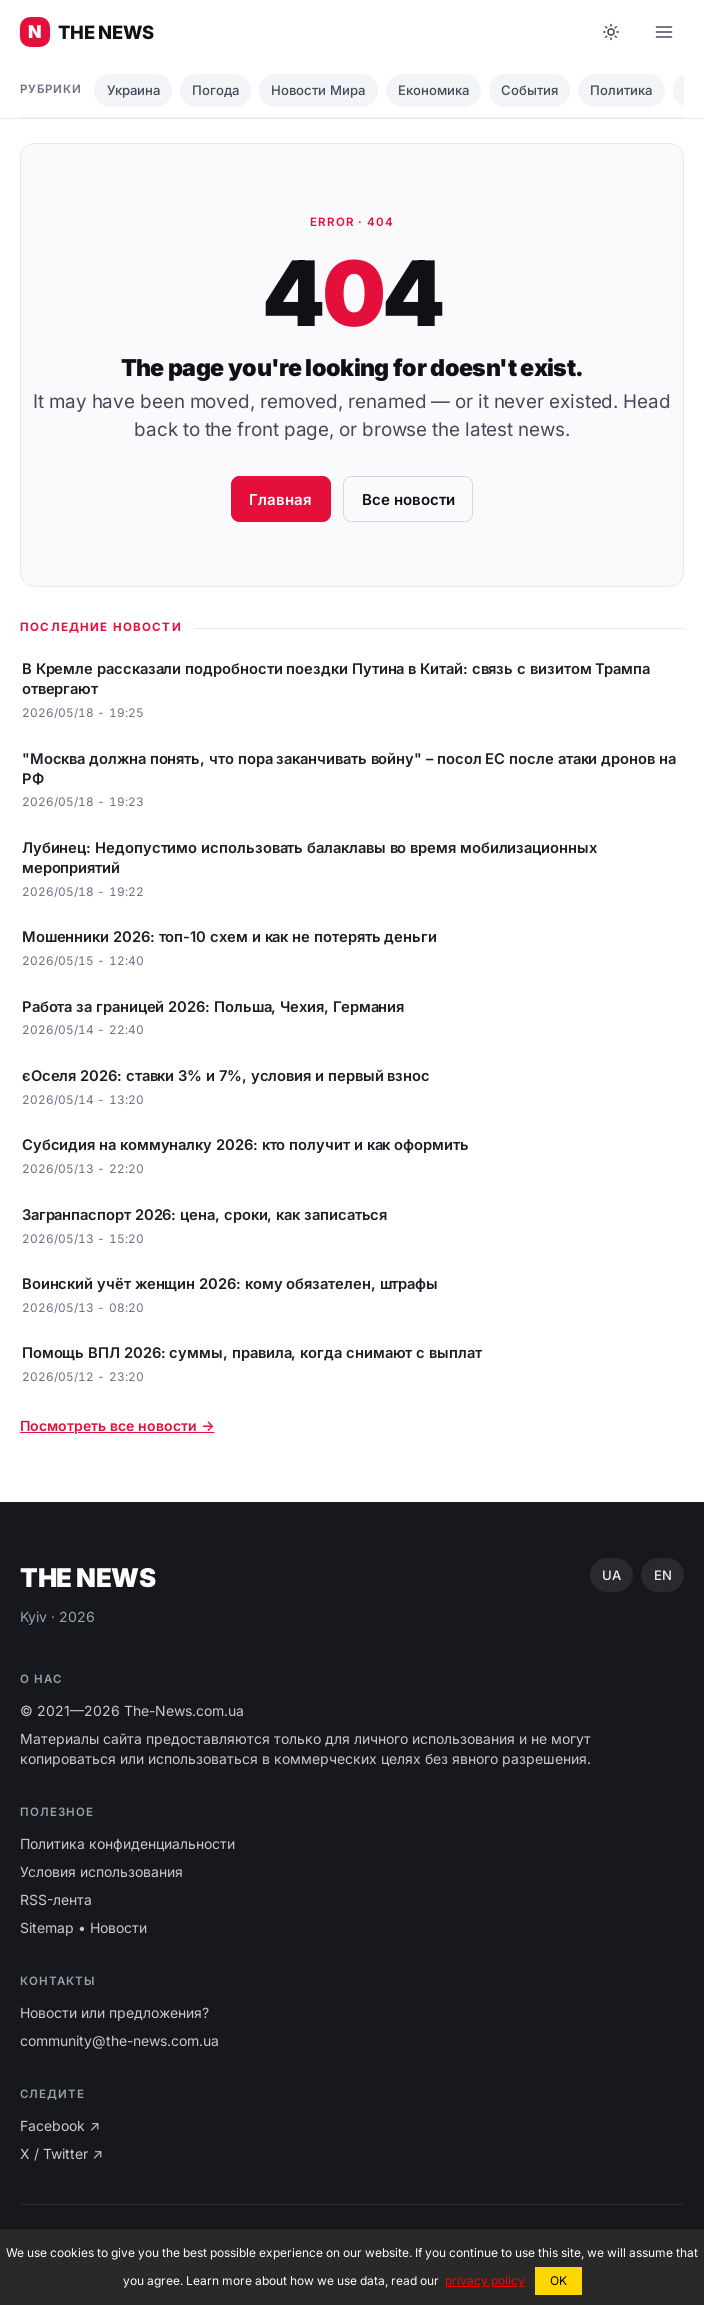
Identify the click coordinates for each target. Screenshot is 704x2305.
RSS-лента (56, 1899)
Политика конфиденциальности (127, 1843)
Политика (621, 90)
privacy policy (485, 2280)
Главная (280, 499)
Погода (215, 90)
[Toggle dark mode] (611, 32)
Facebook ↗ (60, 2125)
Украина (133, 90)
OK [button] (558, 2280)
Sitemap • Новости (83, 1927)
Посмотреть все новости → (117, 1425)
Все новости (408, 499)
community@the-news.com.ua (119, 2040)
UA (611, 1575)
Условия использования (101, 1871)
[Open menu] (664, 32)
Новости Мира (318, 90)
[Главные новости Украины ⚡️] (87, 32)
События (529, 90)
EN (663, 1575)
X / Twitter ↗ (61, 2153)
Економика (433, 90)
